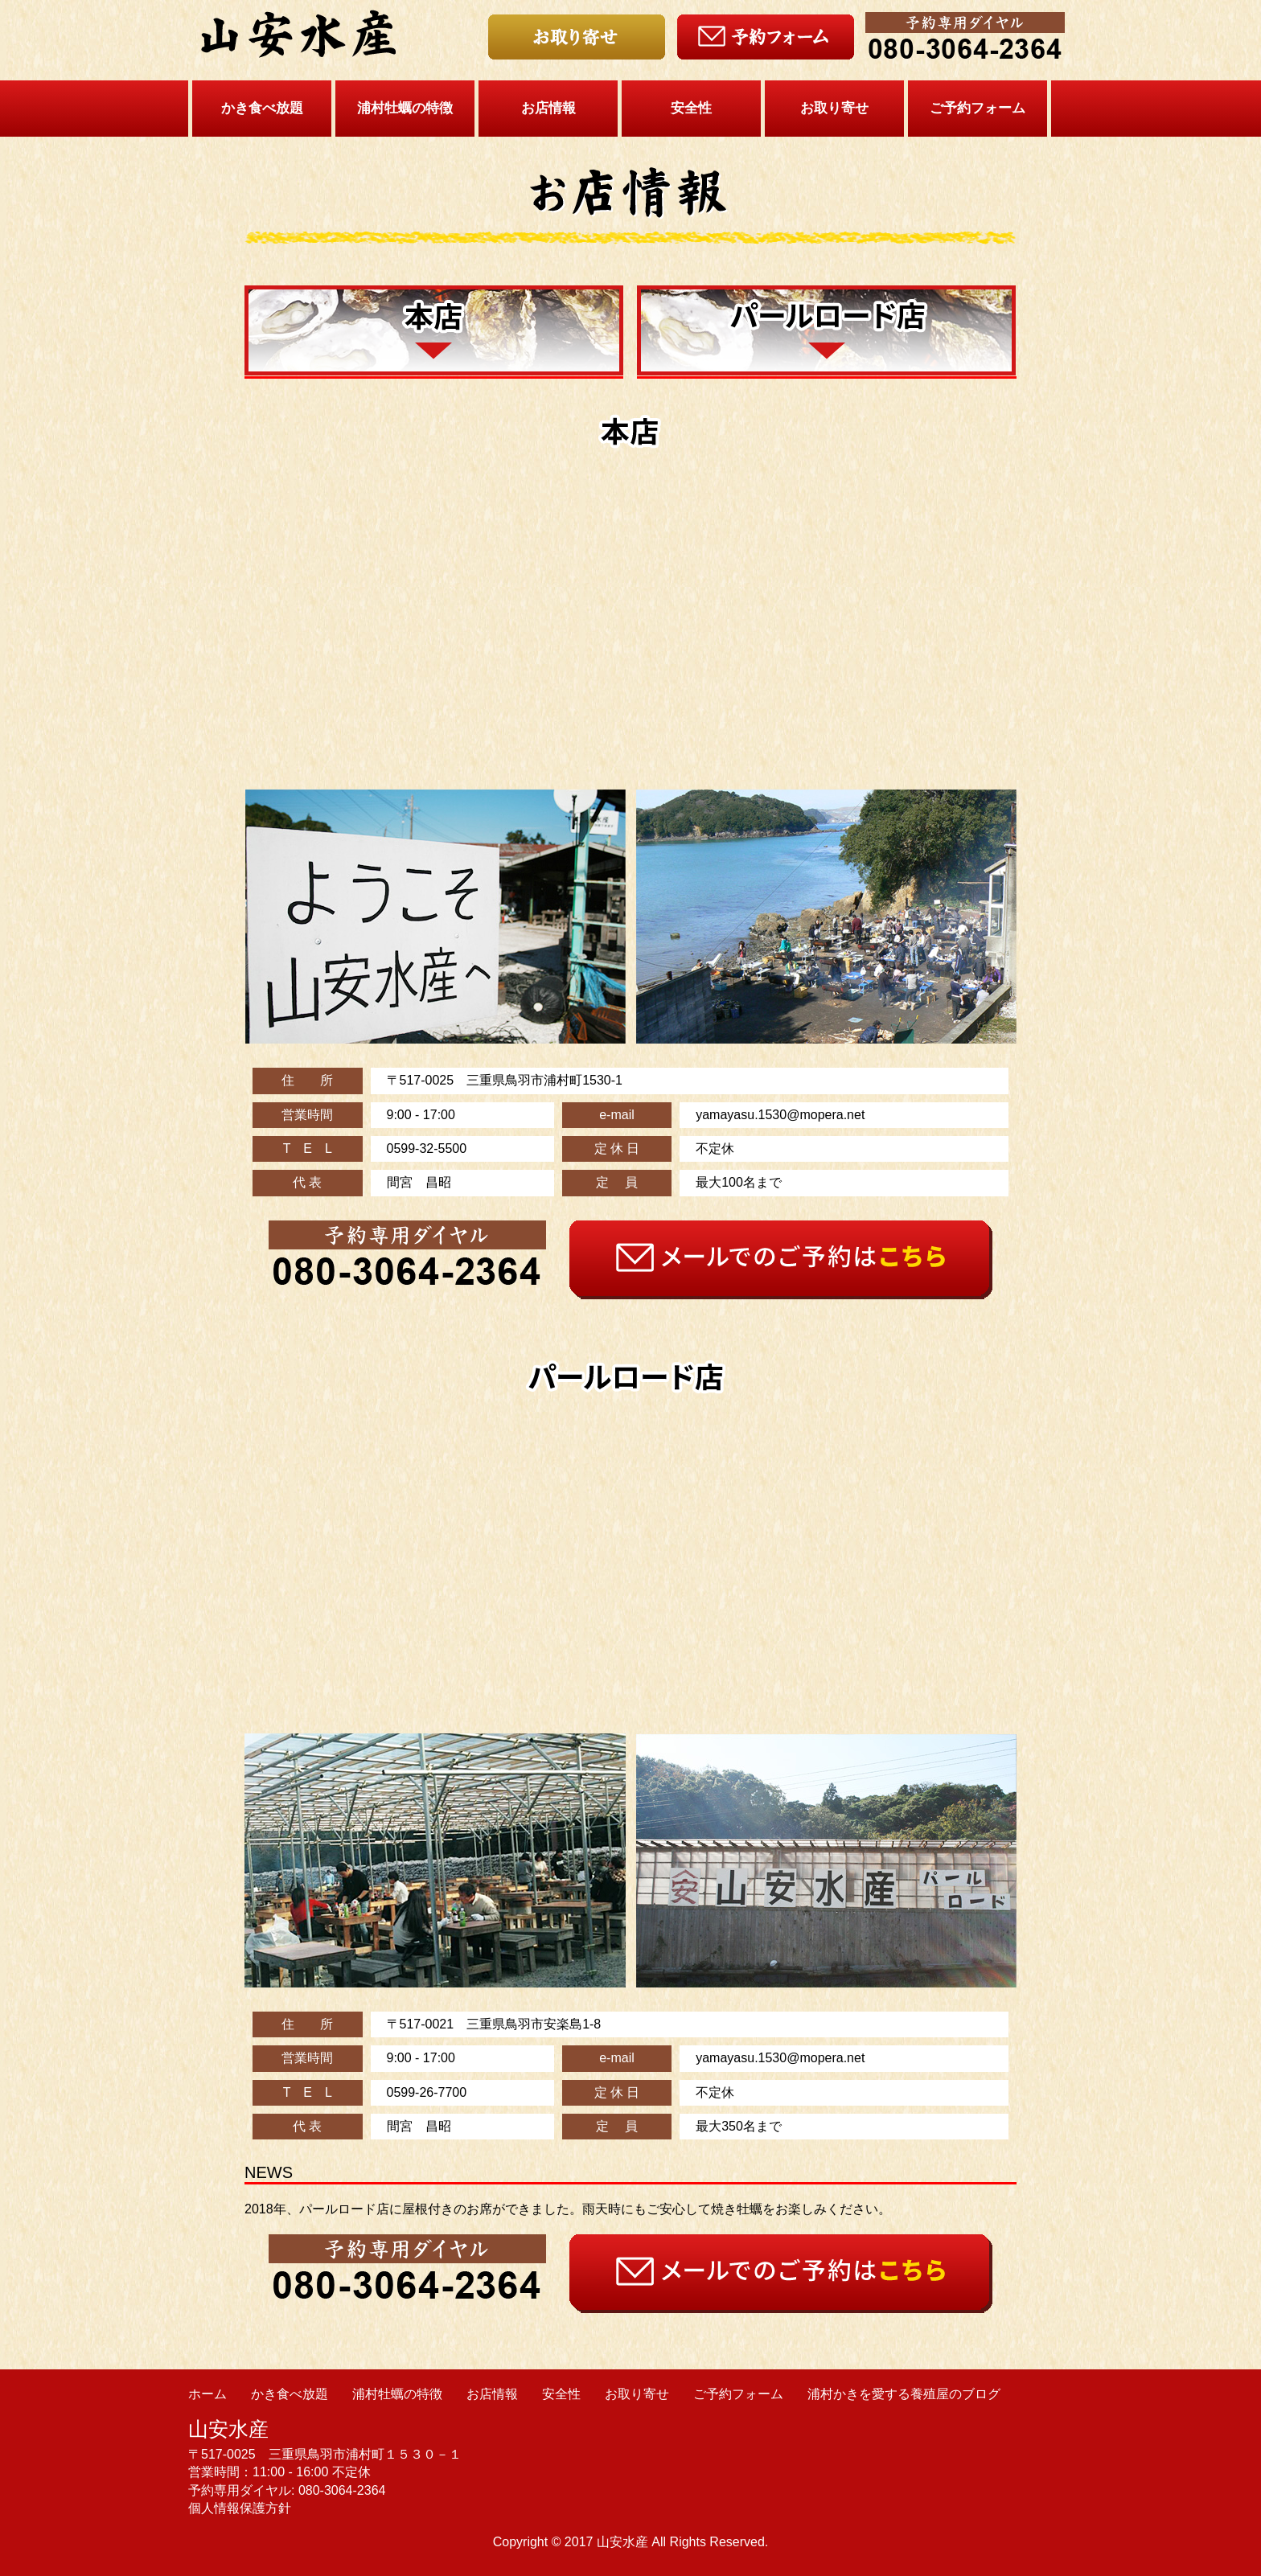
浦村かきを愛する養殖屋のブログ (903, 2394)
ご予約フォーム (977, 108)
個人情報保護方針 (239, 2508)
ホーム (207, 2394)
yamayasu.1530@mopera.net (780, 1115)
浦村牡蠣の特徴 (405, 108)
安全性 (691, 108)
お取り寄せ (834, 108)
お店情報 (548, 108)
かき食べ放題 (262, 108)
